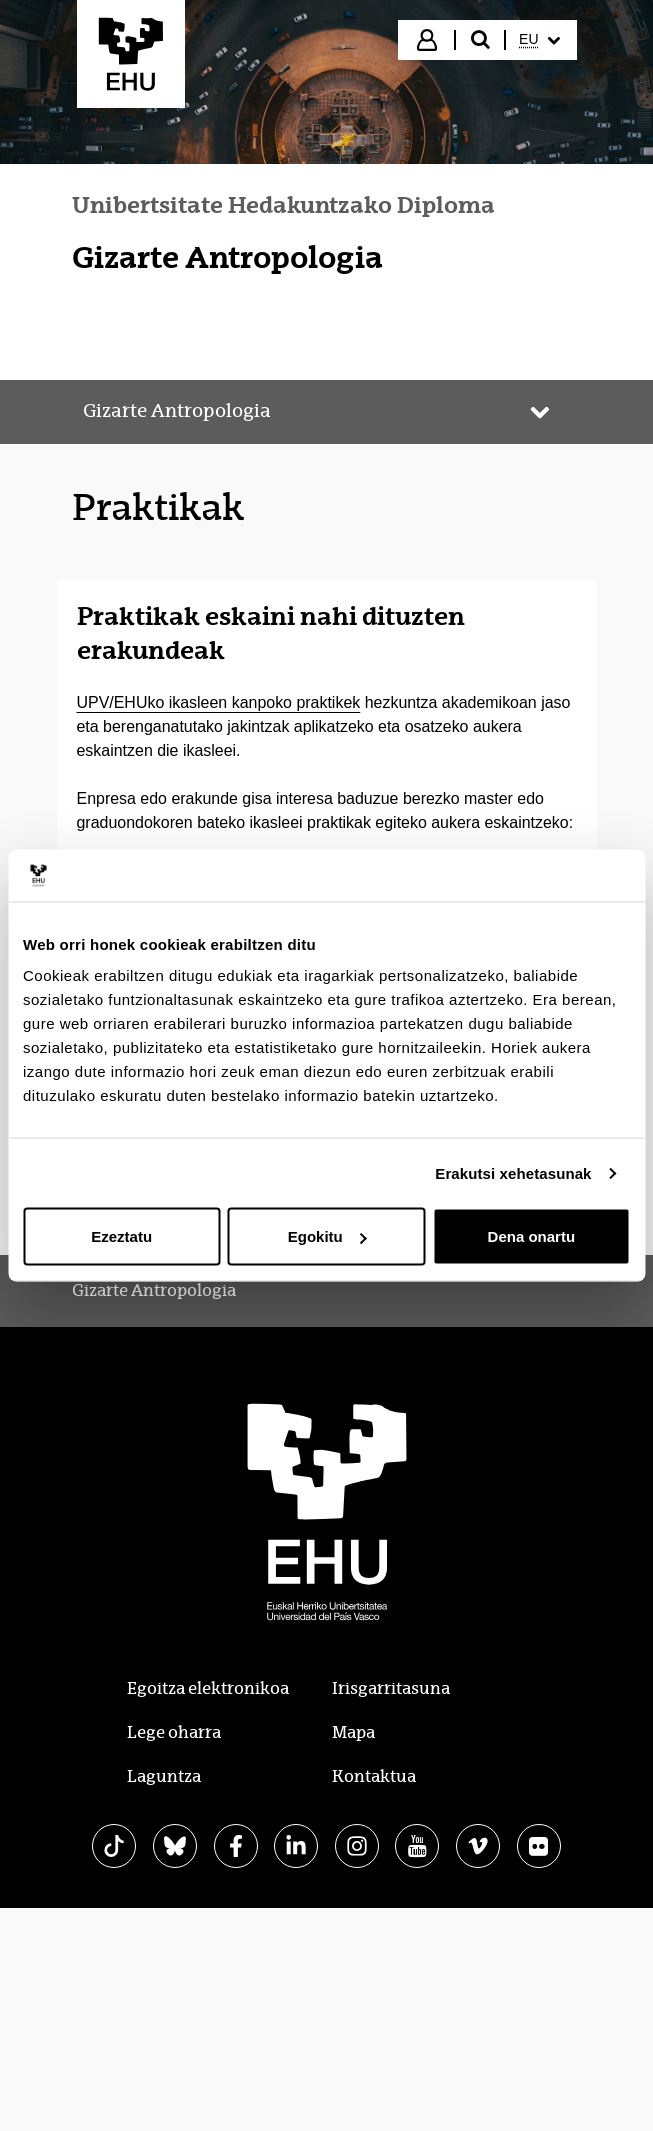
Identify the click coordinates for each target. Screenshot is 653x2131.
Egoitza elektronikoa (208, 1688)
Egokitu (327, 1236)
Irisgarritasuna (391, 1688)
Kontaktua (374, 1776)
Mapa (353, 1732)
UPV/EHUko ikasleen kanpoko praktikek (219, 702)
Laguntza (164, 1776)
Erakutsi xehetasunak (513, 1172)
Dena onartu (532, 1236)
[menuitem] (539, 40)
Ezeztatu (121, 1236)
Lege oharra (174, 1732)
